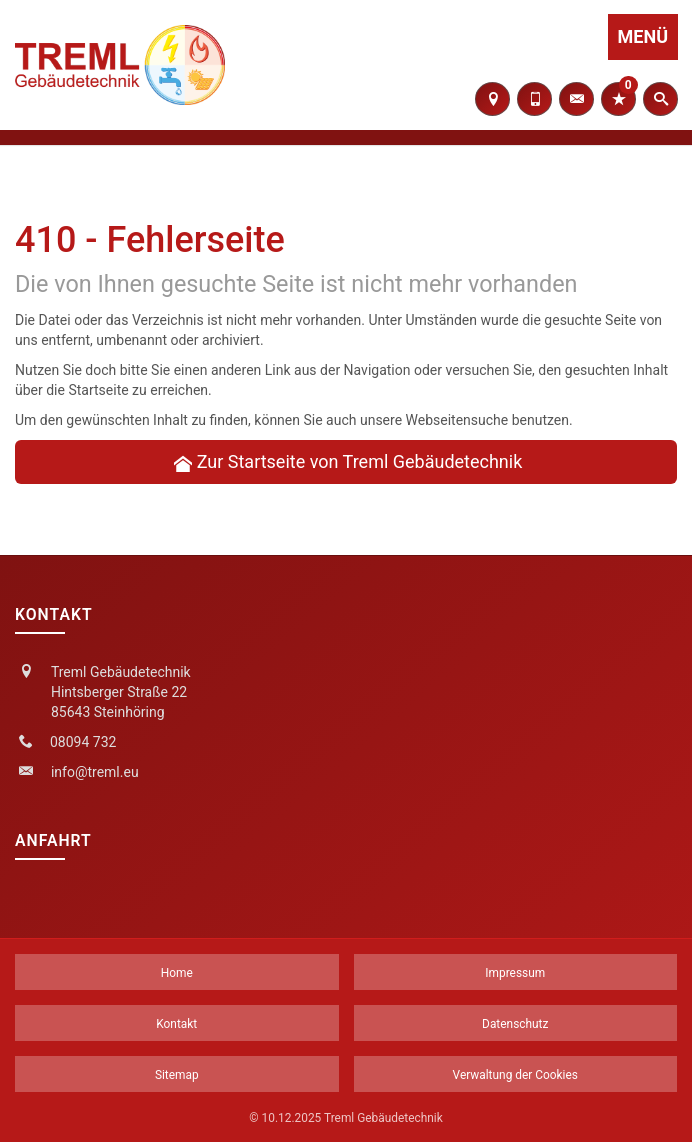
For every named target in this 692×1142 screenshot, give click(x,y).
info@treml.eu (95, 772)
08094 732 (83, 742)
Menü (643, 36)
